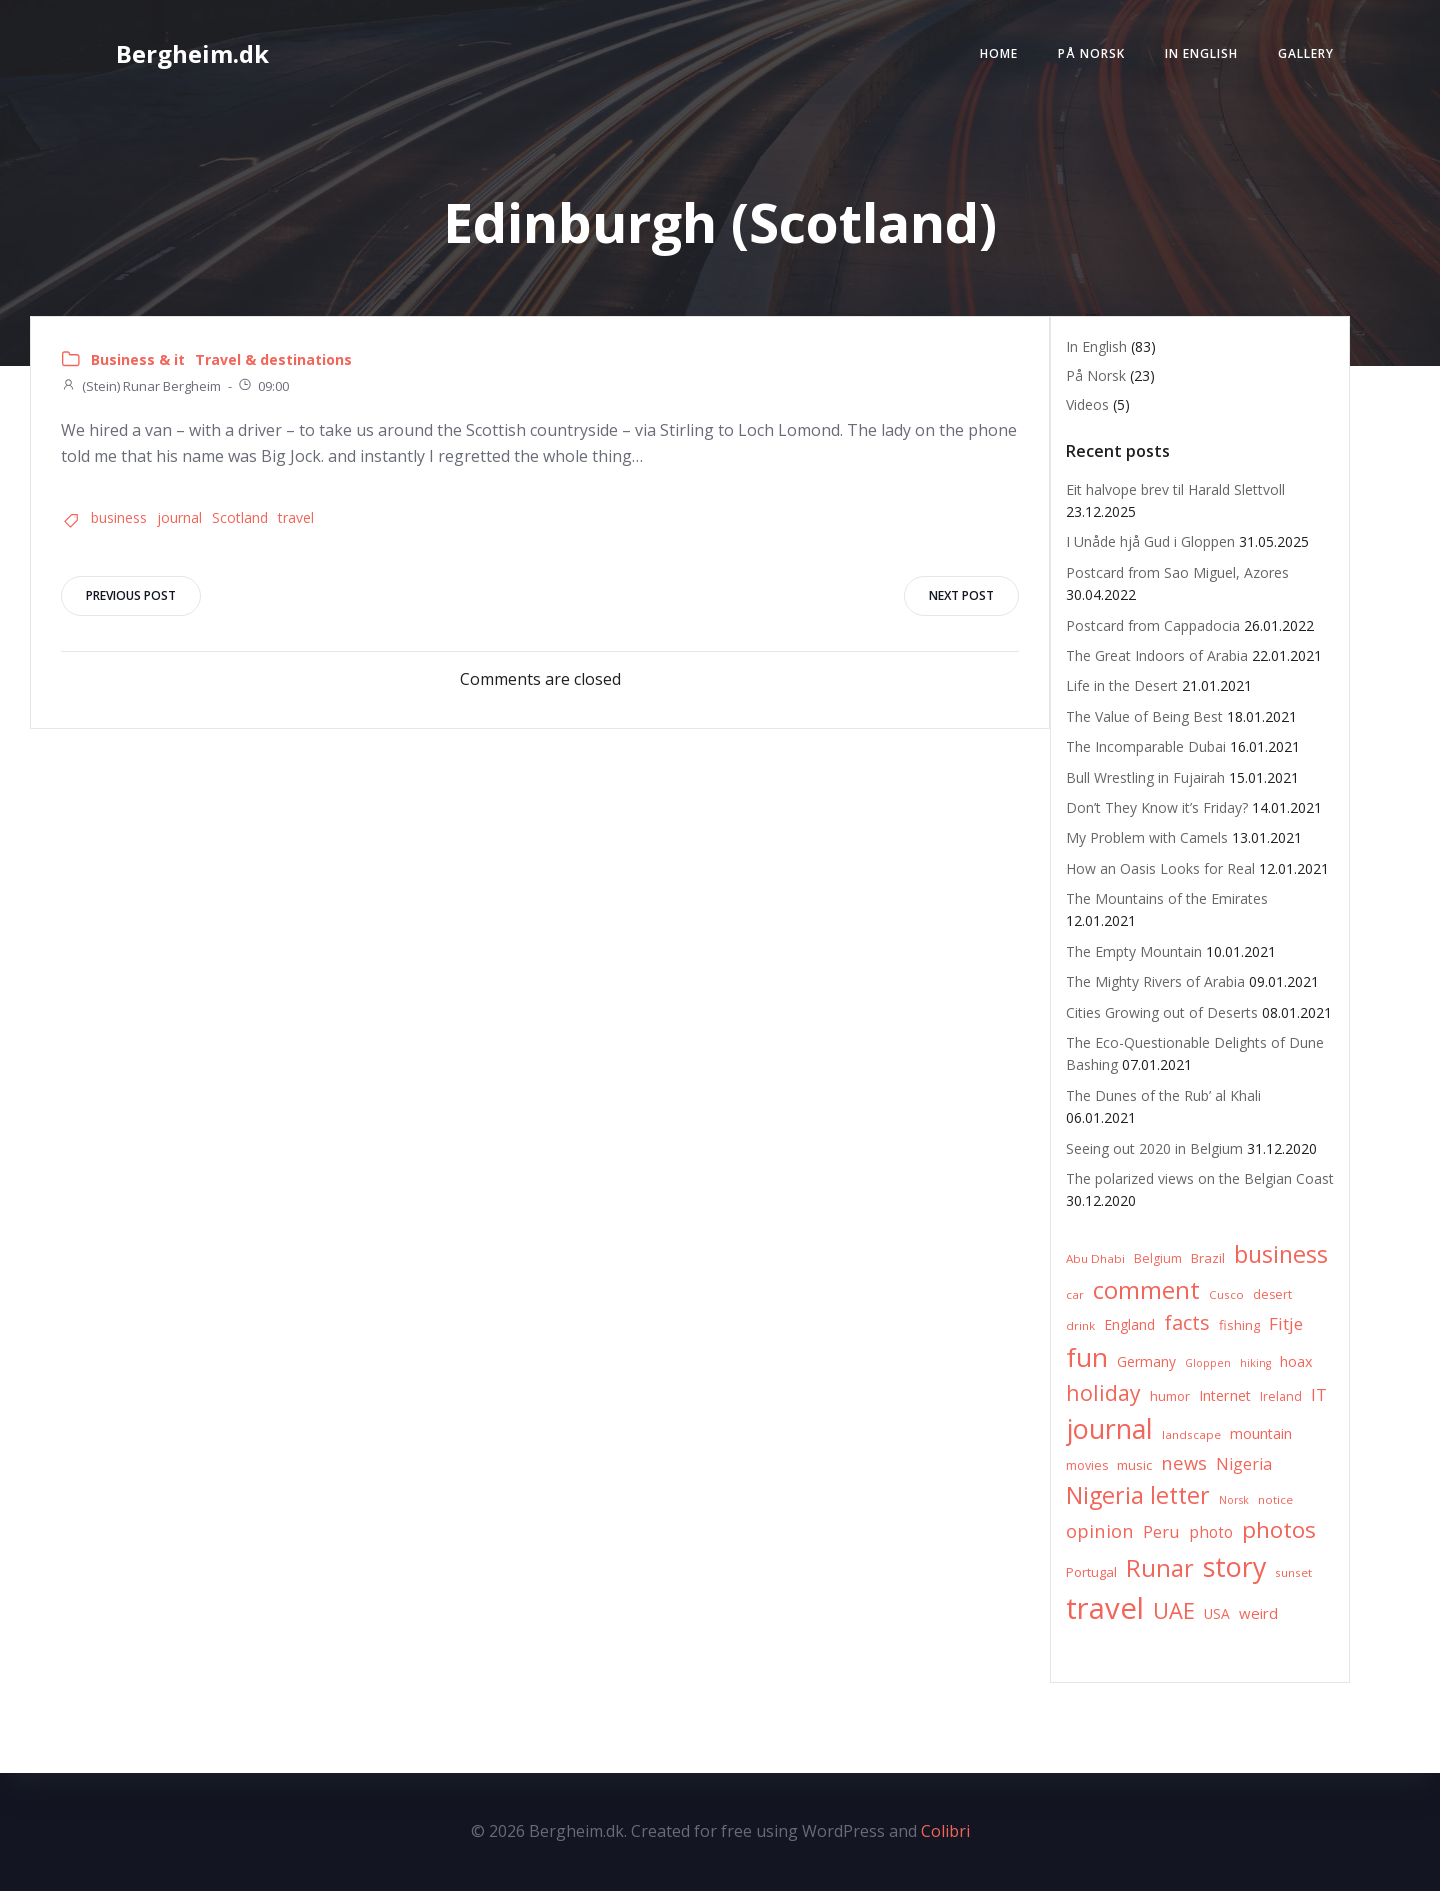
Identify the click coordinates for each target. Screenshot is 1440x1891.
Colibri (945, 1831)
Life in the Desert (1122, 685)
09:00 (263, 386)
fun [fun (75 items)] (1087, 1357)
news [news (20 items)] (1184, 1462)
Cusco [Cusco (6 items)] (1226, 1294)
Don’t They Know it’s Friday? (1157, 807)
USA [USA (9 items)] (1217, 1613)
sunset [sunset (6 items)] (1293, 1572)
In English (1201, 53)
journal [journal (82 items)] (1109, 1428)
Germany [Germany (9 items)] (1146, 1361)
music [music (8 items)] (1134, 1465)
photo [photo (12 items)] (1211, 1532)
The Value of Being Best (1144, 716)
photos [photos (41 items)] (1279, 1529)
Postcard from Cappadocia (1153, 625)
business (119, 517)
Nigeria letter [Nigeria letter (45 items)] (1138, 1495)
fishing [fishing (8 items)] (1239, 1325)
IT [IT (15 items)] (1319, 1394)
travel (296, 517)
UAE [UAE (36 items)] (1174, 1610)
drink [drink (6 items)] (1080, 1325)
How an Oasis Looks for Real (1160, 868)
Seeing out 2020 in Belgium (1154, 1148)
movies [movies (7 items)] (1087, 1465)
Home (999, 53)
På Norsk (1091, 53)
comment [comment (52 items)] (1146, 1289)
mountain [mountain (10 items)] (1261, 1433)
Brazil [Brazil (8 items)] (1208, 1258)
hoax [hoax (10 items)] (1296, 1361)
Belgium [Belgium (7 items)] (1158, 1258)
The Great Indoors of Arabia (1157, 655)
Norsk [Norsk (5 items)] (1234, 1500)
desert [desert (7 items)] (1272, 1294)
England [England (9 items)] (1129, 1324)
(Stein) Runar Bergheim (141, 386)
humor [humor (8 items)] (1170, 1396)
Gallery (1306, 53)
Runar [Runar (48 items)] (1160, 1568)
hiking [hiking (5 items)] (1255, 1363)
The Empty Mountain (1134, 951)
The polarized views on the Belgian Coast (1200, 1178)
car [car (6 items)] (1075, 1294)
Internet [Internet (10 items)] (1225, 1395)
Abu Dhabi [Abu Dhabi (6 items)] (1095, 1258)
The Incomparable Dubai (1146, 746)
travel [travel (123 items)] (1105, 1608)
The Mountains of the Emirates (1167, 898)
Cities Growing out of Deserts (1162, 1012)
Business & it (138, 359)
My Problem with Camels (1147, 837)
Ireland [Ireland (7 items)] (1281, 1396)
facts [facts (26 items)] (1187, 1322)
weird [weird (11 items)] (1258, 1613)
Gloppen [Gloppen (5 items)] (1208, 1363)
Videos (1087, 404)
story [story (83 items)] (1234, 1566)
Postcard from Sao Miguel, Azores (1177, 572)
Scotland (240, 517)
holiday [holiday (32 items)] (1103, 1392)
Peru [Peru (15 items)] (1161, 1531)
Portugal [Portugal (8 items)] (1091, 1572)
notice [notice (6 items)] (1275, 1499)
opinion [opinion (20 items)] (1100, 1530)
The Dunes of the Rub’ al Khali (1163, 1095)
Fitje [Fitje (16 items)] (1286, 1323)
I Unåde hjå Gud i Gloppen (1150, 541)
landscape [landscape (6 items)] (1191, 1434)
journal (179, 517)
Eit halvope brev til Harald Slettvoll (1175, 489)
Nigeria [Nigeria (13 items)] (1244, 1464)
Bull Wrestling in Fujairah (1145, 777)
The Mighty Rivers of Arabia (1155, 981)
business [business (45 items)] (1281, 1254)
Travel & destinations (273, 359)
